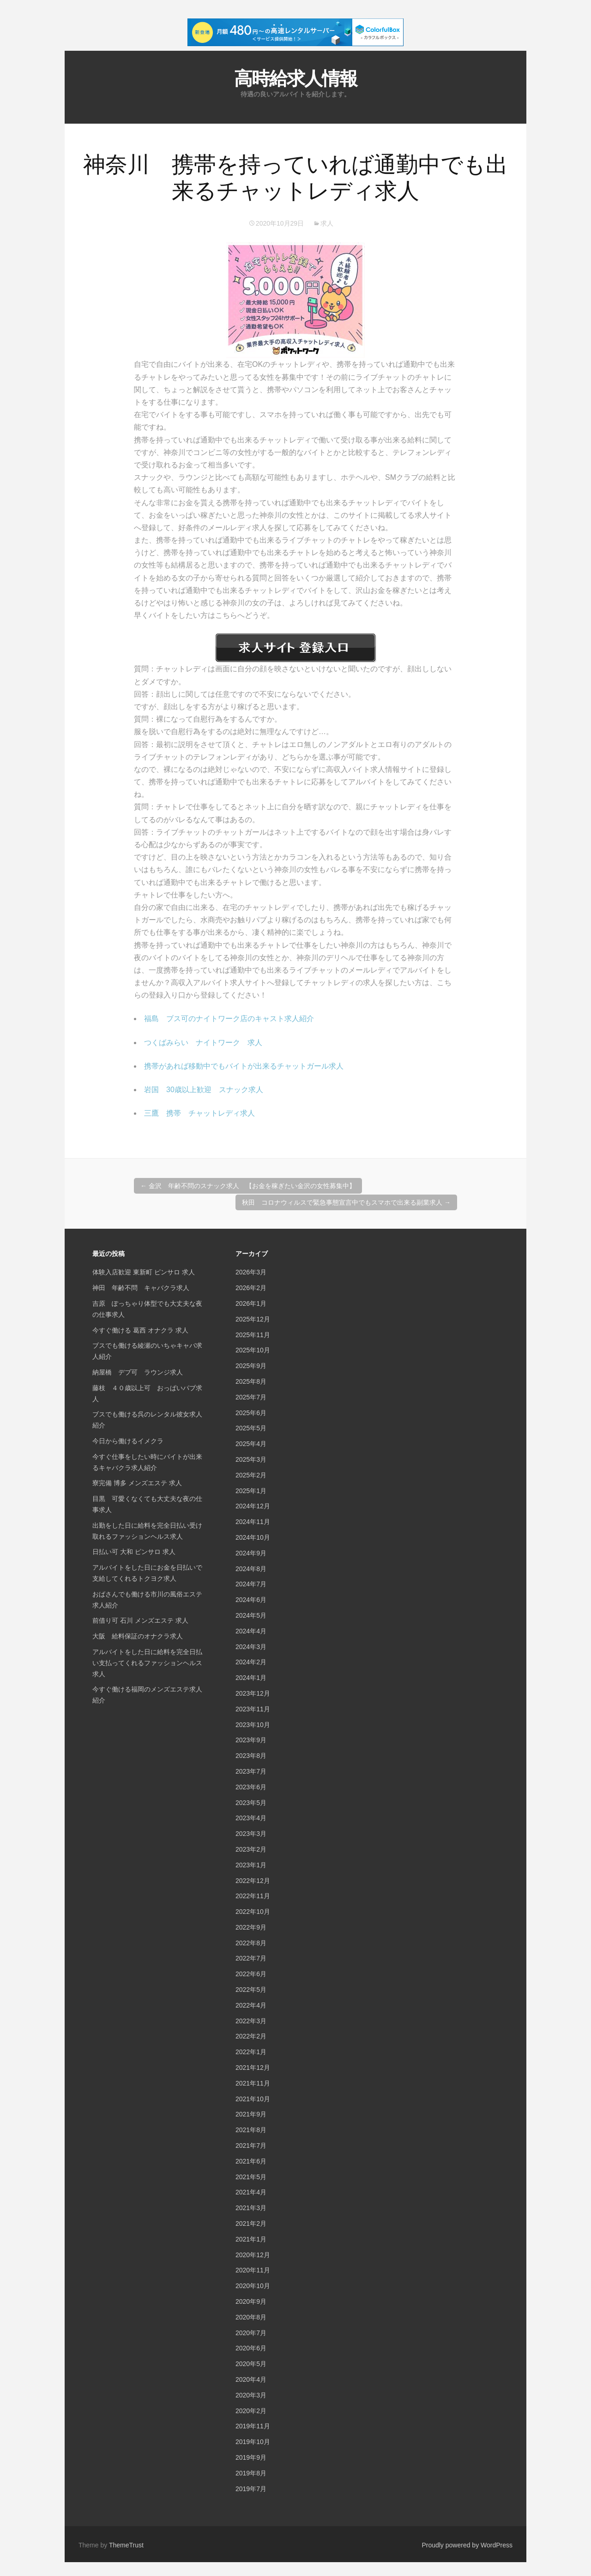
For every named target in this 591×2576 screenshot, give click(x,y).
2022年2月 (250, 2036)
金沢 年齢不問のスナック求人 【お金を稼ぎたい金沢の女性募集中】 (248, 1185)
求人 (326, 223)
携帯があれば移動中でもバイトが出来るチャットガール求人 (244, 1066)
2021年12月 (252, 2067)
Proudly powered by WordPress (467, 2545)
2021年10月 (252, 2099)
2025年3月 (250, 1459)
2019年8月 (250, 2473)
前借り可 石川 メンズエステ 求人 (140, 1620)
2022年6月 (250, 1974)
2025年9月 (250, 1365)
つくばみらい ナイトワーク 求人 (203, 1042)
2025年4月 (250, 1443)
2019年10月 (252, 2441)
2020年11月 (252, 2270)
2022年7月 (250, 1958)
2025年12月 (252, 1319)
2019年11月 (252, 2426)
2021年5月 (250, 2177)
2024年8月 (250, 1568)
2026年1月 (250, 1303)
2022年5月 (250, 1989)
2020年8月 (250, 2317)
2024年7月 (250, 1584)
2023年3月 (250, 1833)
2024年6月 (250, 1599)
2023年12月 (252, 1693)
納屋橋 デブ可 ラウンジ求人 (137, 1372)
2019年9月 (250, 2457)
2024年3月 (250, 1646)
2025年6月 (250, 1413)
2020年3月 (250, 2395)
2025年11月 (252, 1335)
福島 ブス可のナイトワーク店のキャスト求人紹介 (229, 1018)
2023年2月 (250, 1849)
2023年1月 (250, 1865)
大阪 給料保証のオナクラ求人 (137, 1636)
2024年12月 (252, 1506)
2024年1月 (250, 1677)
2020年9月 (250, 2301)
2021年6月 (250, 2161)
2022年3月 (250, 2021)
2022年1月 (250, 2052)
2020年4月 (250, 2379)
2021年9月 (250, 2114)
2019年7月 (250, 2488)
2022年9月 (250, 1927)
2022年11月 (252, 1896)
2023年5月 (250, 1802)
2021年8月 (250, 2130)
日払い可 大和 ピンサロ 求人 (133, 1551)
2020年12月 (252, 2255)
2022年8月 (250, 1943)
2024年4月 (250, 1631)
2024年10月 (252, 1537)
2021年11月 (252, 2083)
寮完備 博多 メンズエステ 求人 (137, 1483)
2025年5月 (250, 1428)
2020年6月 (250, 2348)
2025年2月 (250, 1475)
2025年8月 (250, 1381)
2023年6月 (250, 1787)
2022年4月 (250, 2005)
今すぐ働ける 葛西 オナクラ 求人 (140, 1330)
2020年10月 (252, 2285)
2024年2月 (250, 1662)
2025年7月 (250, 1397)
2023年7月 (250, 1771)
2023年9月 (250, 1740)
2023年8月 (250, 1755)
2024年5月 (250, 1615)
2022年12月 (252, 1880)
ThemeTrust (126, 2545)
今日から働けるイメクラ (127, 1441)
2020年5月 (250, 2363)
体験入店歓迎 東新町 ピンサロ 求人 (143, 1272)
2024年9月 (250, 1553)
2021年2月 (250, 2223)
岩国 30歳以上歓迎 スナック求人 (203, 1090)
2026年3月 (250, 1272)
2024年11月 (252, 1521)
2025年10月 (252, 1350)
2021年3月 (250, 2207)
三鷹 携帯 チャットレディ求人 (199, 1113)
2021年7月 (250, 2145)
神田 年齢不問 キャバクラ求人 (140, 1287)
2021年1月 (250, 2239)
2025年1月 (250, 1490)
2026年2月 (250, 1287)
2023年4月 (250, 1818)
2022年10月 (252, 1911)
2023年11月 (252, 1709)
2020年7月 (250, 2333)
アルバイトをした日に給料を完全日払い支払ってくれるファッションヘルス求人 (147, 1663)
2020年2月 (250, 2411)
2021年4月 (250, 2192)
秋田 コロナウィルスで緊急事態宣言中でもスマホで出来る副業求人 (346, 1202)
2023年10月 (252, 1724)
